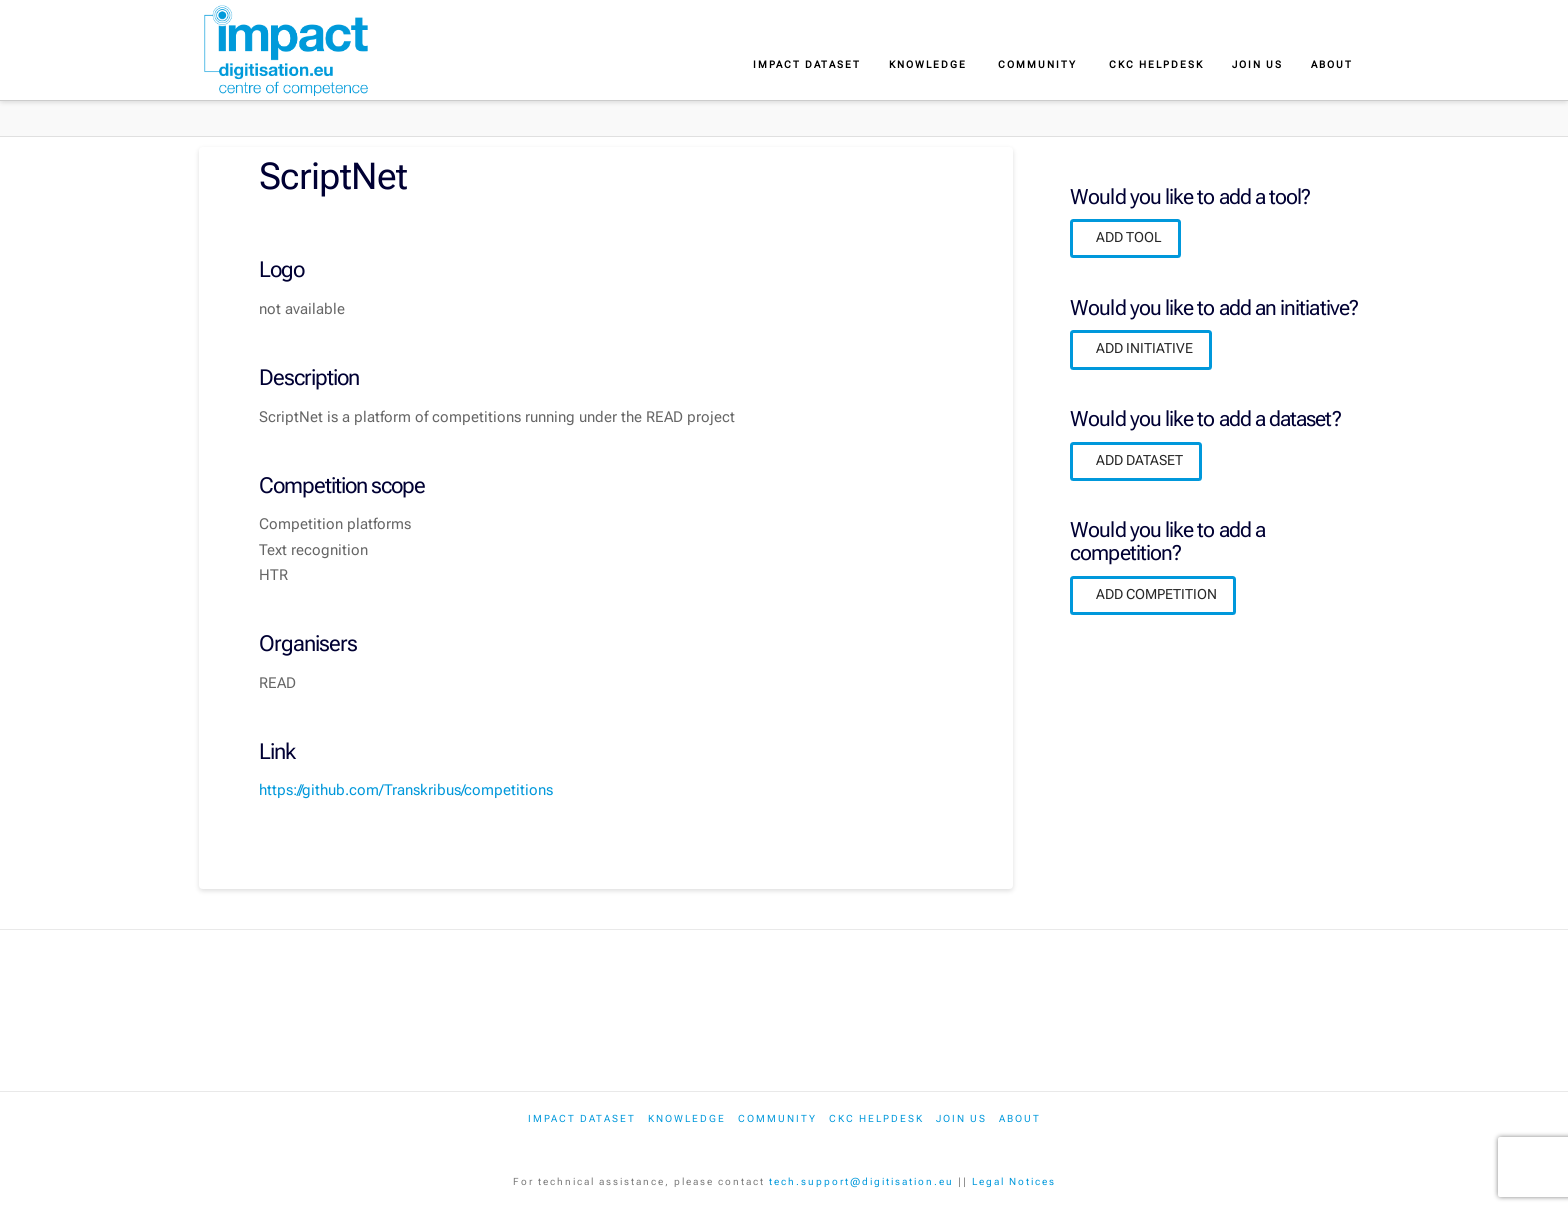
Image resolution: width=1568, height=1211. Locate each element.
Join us (961, 1118)
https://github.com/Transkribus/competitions (406, 790)
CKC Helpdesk (876, 1118)
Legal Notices (1014, 1181)
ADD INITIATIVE (1144, 348)
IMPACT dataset (582, 1118)
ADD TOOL (1129, 237)
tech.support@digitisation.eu (861, 1181)
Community (777, 1118)
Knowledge (687, 1118)
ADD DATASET (1139, 460)
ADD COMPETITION (1156, 594)
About (1020, 1118)
